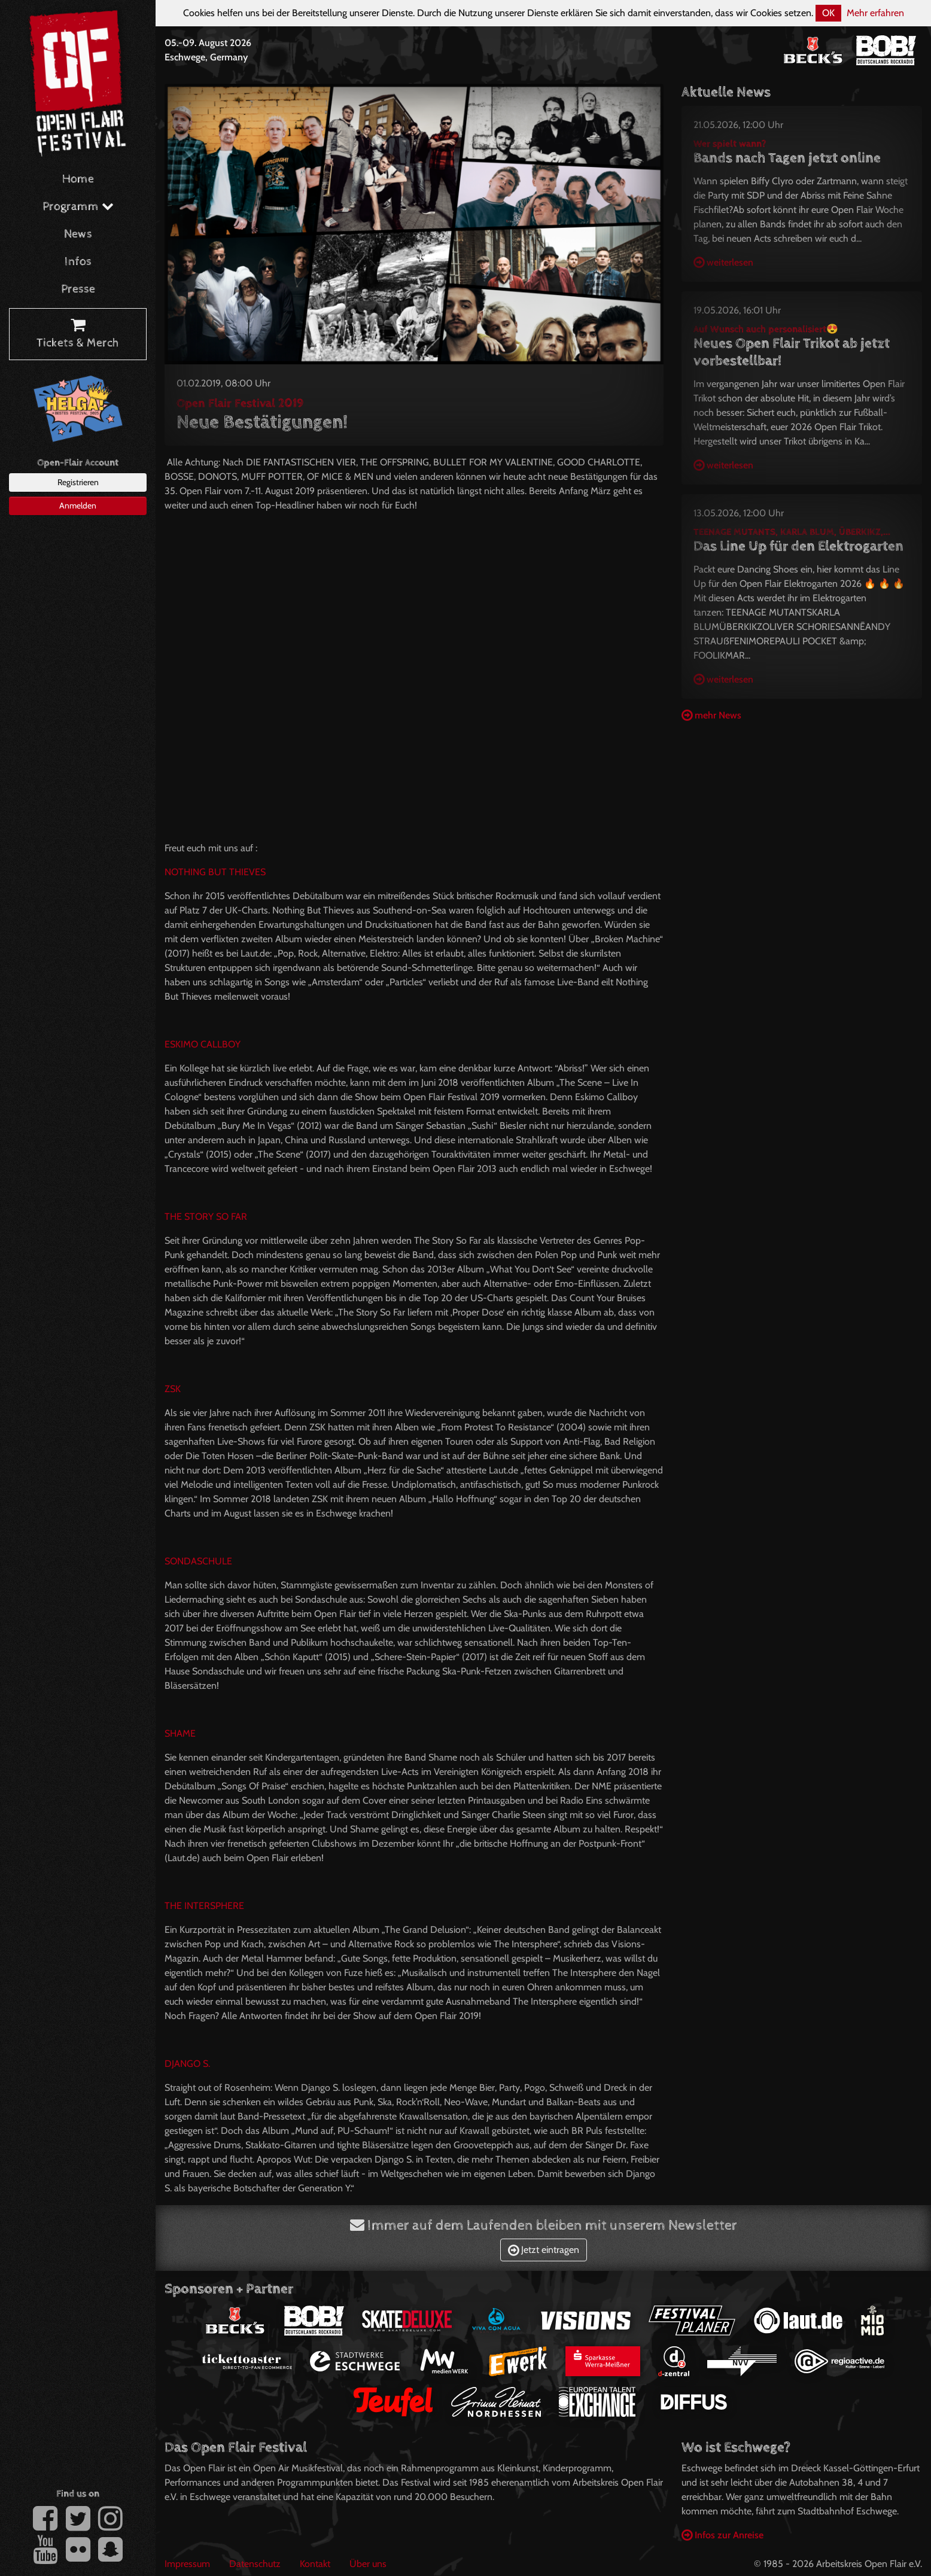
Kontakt (315, 2563)
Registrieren (78, 482)
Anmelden (77, 505)
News (78, 234)
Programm (78, 207)
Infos (78, 262)
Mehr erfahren (875, 13)
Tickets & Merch (77, 334)
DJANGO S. (187, 2063)
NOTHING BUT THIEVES (215, 872)
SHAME (180, 1733)
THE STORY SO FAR (206, 1216)
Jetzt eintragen (543, 2249)
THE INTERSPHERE (204, 1905)
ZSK (173, 1388)
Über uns (368, 2563)
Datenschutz (255, 2563)
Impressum (187, 2563)
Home (78, 179)
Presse (78, 289)
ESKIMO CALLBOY (203, 1044)
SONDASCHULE (198, 1561)
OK (828, 13)
